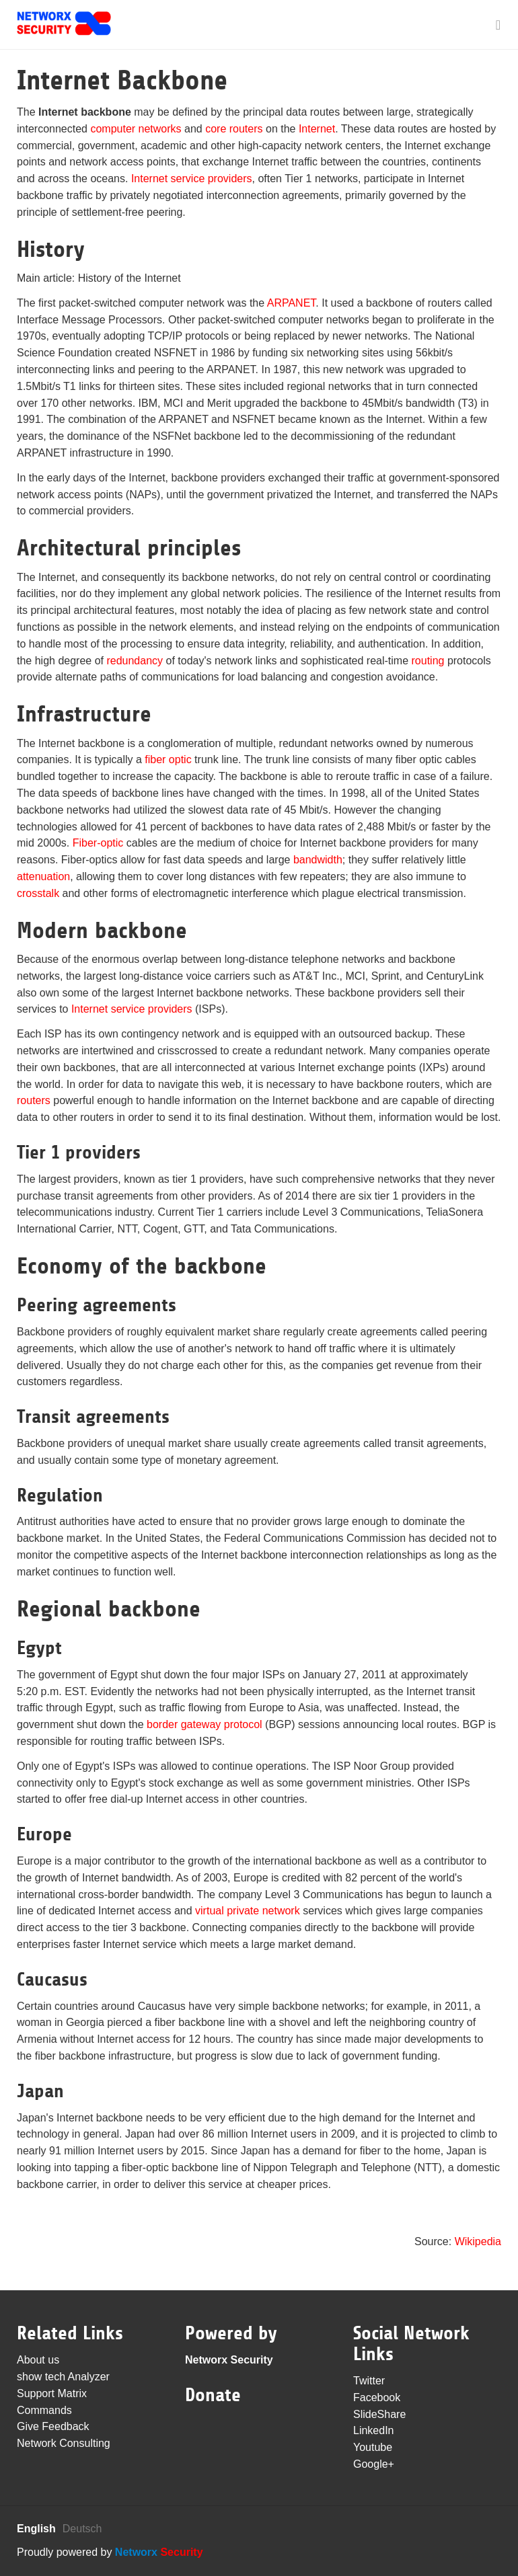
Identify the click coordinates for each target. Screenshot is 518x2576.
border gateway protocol (204, 1724)
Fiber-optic (98, 843)
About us (38, 2360)
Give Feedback (53, 2426)
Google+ (373, 2464)
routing (428, 660)
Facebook (376, 2397)
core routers (233, 128)
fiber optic (168, 759)
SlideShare (379, 2414)
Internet (317, 128)
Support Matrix (52, 2393)
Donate (213, 2395)
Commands (44, 2410)
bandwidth (317, 859)
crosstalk (38, 893)
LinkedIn (373, 2430)
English (36, 2528)
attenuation (43, 876)
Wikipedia (478, 2241)
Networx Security (229, 2360)
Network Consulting (63, 2443)
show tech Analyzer (63, 2376)
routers (33, 1100)
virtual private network (247, 1910)
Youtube (372, 2447)
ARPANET (291, 303)
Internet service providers (191, 178)
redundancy (134, 660)
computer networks (135, 128)
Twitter (369, 2380)
